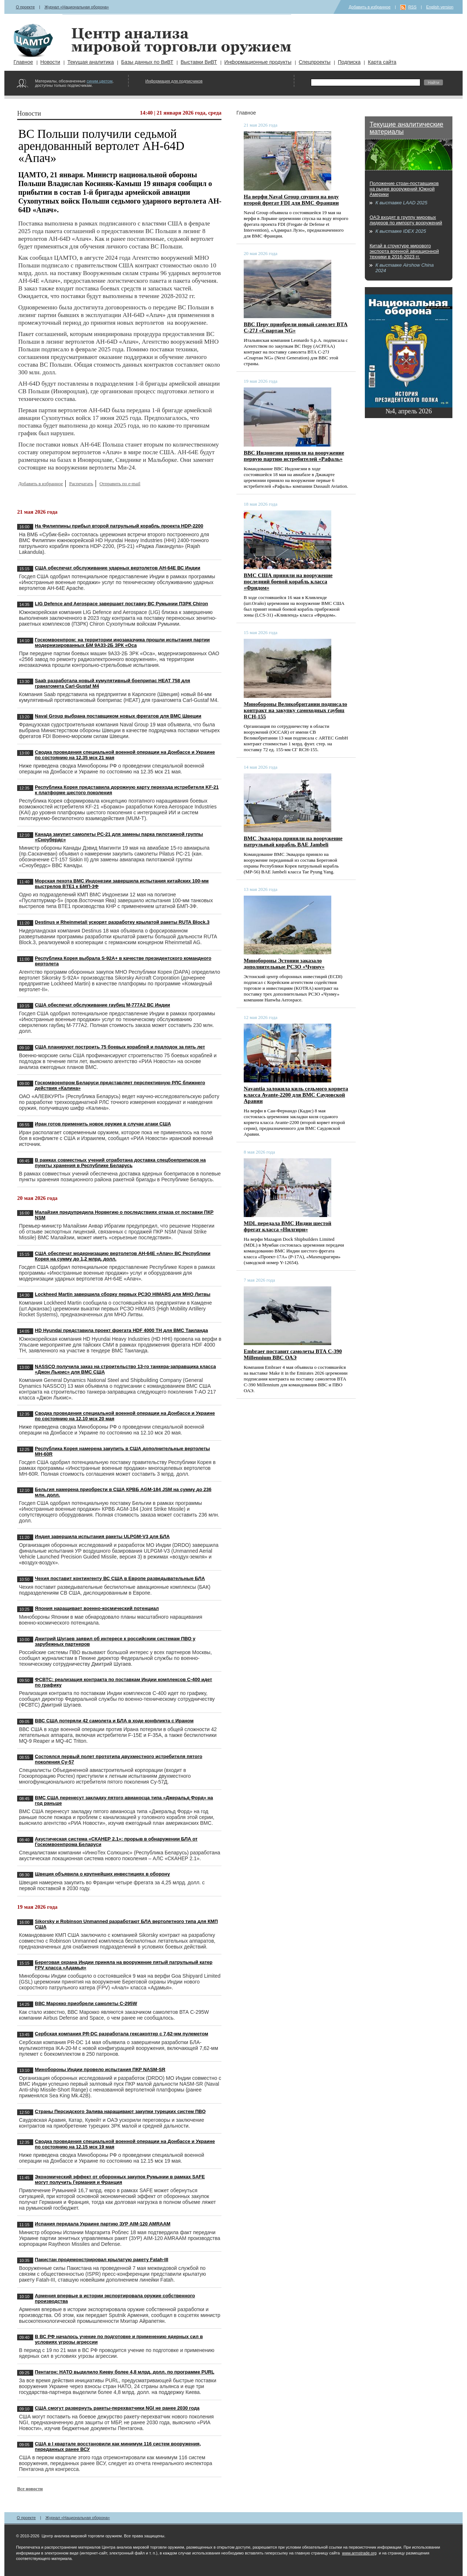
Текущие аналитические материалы (406, 128)
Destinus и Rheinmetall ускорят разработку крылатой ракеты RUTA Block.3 (122, 922)
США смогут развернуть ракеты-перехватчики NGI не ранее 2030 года (117, 2408)
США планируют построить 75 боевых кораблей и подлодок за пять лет (120, 1047)
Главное (23, 62)
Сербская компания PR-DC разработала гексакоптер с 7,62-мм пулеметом (121, 2033)
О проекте (25, 7)
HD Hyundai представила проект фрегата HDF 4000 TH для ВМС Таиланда (121, 1330)
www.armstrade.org (359, 2553)
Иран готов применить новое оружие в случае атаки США (103, 1124)
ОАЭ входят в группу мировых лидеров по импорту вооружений (406, 220)
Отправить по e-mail (119, 483)
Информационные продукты (258, 62)
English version (440, 7)
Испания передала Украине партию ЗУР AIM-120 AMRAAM (103, 2224)
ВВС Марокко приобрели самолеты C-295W (86, 2003)
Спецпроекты (315, 62)
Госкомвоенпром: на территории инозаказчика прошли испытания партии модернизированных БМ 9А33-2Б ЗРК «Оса (122, 642)
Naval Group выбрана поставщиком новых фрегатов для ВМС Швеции (118, 716)
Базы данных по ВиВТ (147, 62)
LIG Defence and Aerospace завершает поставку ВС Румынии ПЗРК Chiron (121, 603)
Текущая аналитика (90, 62)
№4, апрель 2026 (408, 411)
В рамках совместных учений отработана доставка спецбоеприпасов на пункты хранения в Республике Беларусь (120, 1162)
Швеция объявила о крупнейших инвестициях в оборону (102, 1874)
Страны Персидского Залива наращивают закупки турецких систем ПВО (120, 2111)
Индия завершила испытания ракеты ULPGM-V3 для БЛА (102, 1536)
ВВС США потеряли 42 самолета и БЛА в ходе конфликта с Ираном (114, 1720)
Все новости (30, 2488)
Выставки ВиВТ (199, 62)
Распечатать (81, 483)
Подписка (349, 62)
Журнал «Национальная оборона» (77, 7)
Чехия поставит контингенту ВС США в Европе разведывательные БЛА (120, 1578)
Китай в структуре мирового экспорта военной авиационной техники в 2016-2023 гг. (404, 251)
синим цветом (99, 81)
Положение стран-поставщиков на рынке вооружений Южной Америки (404, 189)
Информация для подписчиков (173, 81)
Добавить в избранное (370, 7)
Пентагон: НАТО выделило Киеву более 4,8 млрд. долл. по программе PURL (125, 2372)
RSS (412, 7)
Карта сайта (382, 62)
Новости (50, 62)
